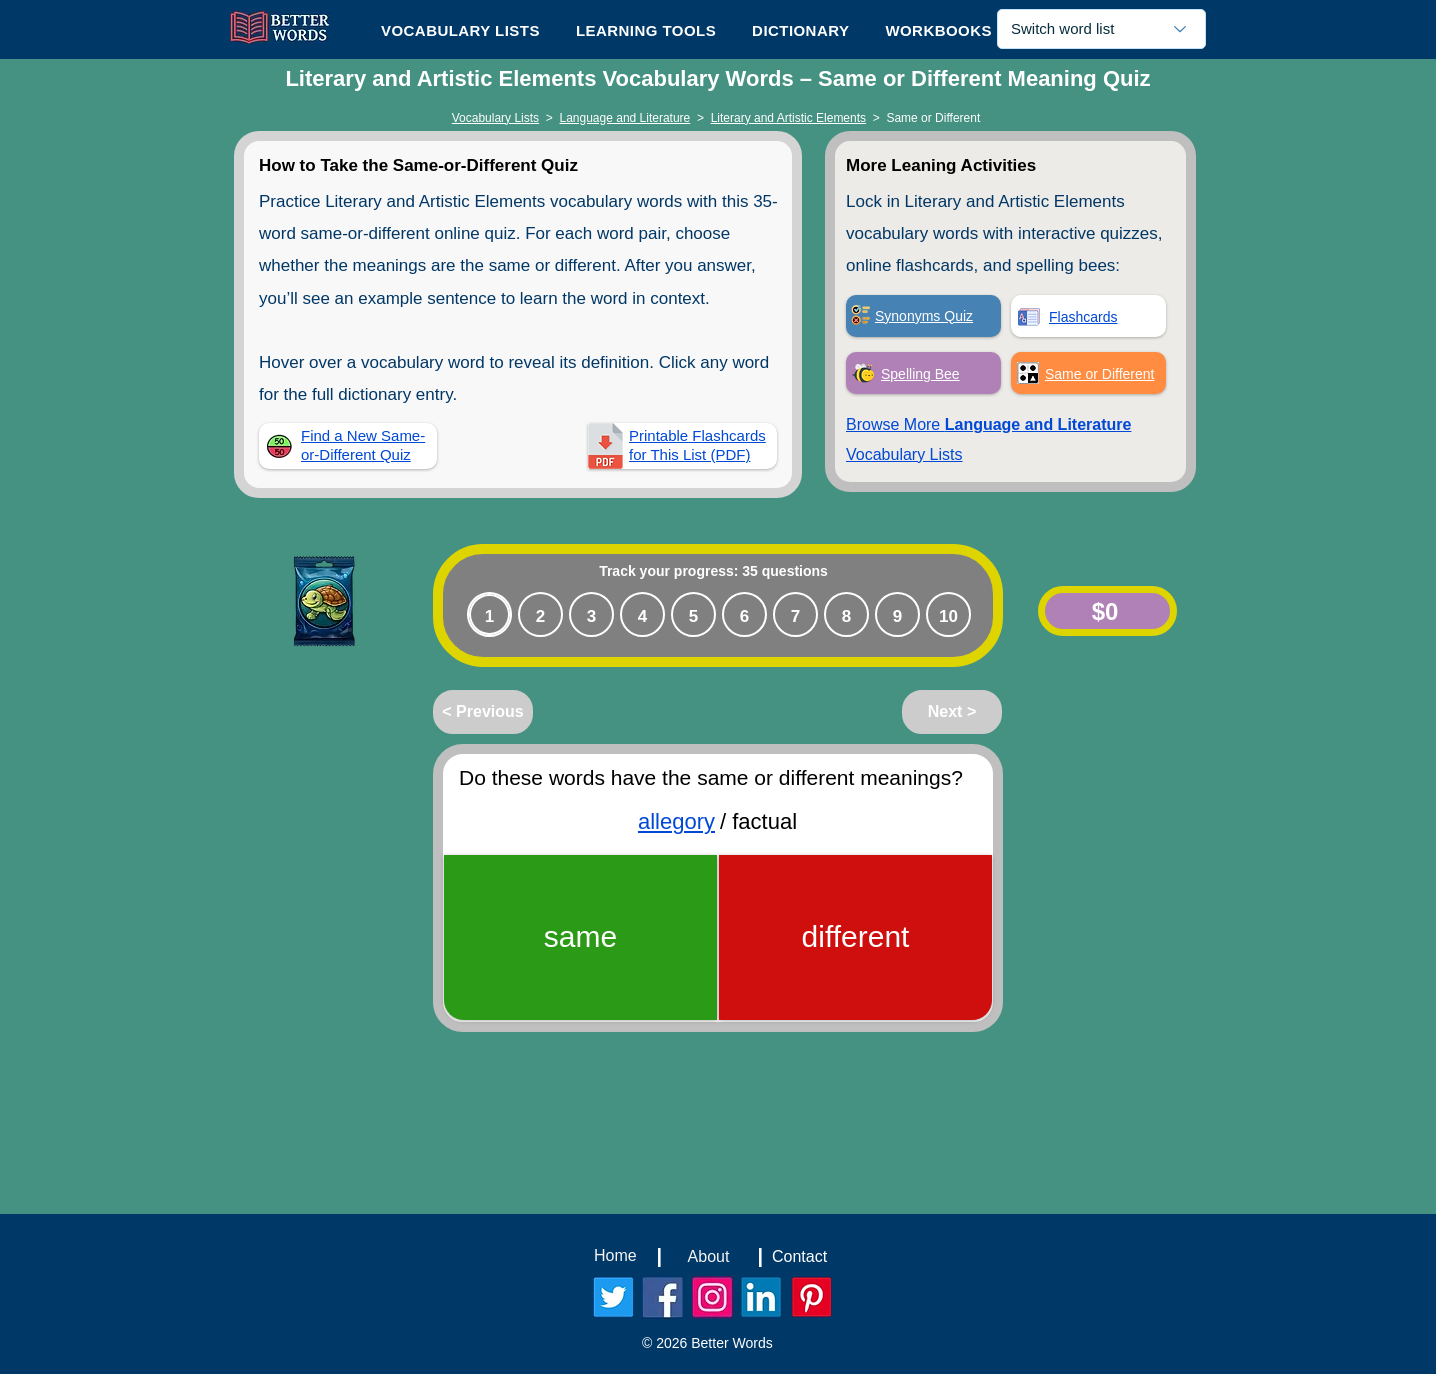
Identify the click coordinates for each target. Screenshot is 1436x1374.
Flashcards (1083, 317)
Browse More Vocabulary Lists (988, 439)
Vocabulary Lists (495, 118)
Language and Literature (625, 118)
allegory (676, 821)
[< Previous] (483, 712)
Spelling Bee (920, 374)
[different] (855, 937)
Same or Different (1099, 374)
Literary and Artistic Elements (788, 118)
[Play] (266, 602)
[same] (580, 937)
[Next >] (952, 712)
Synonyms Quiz (924, 316)
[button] (646, 30)
